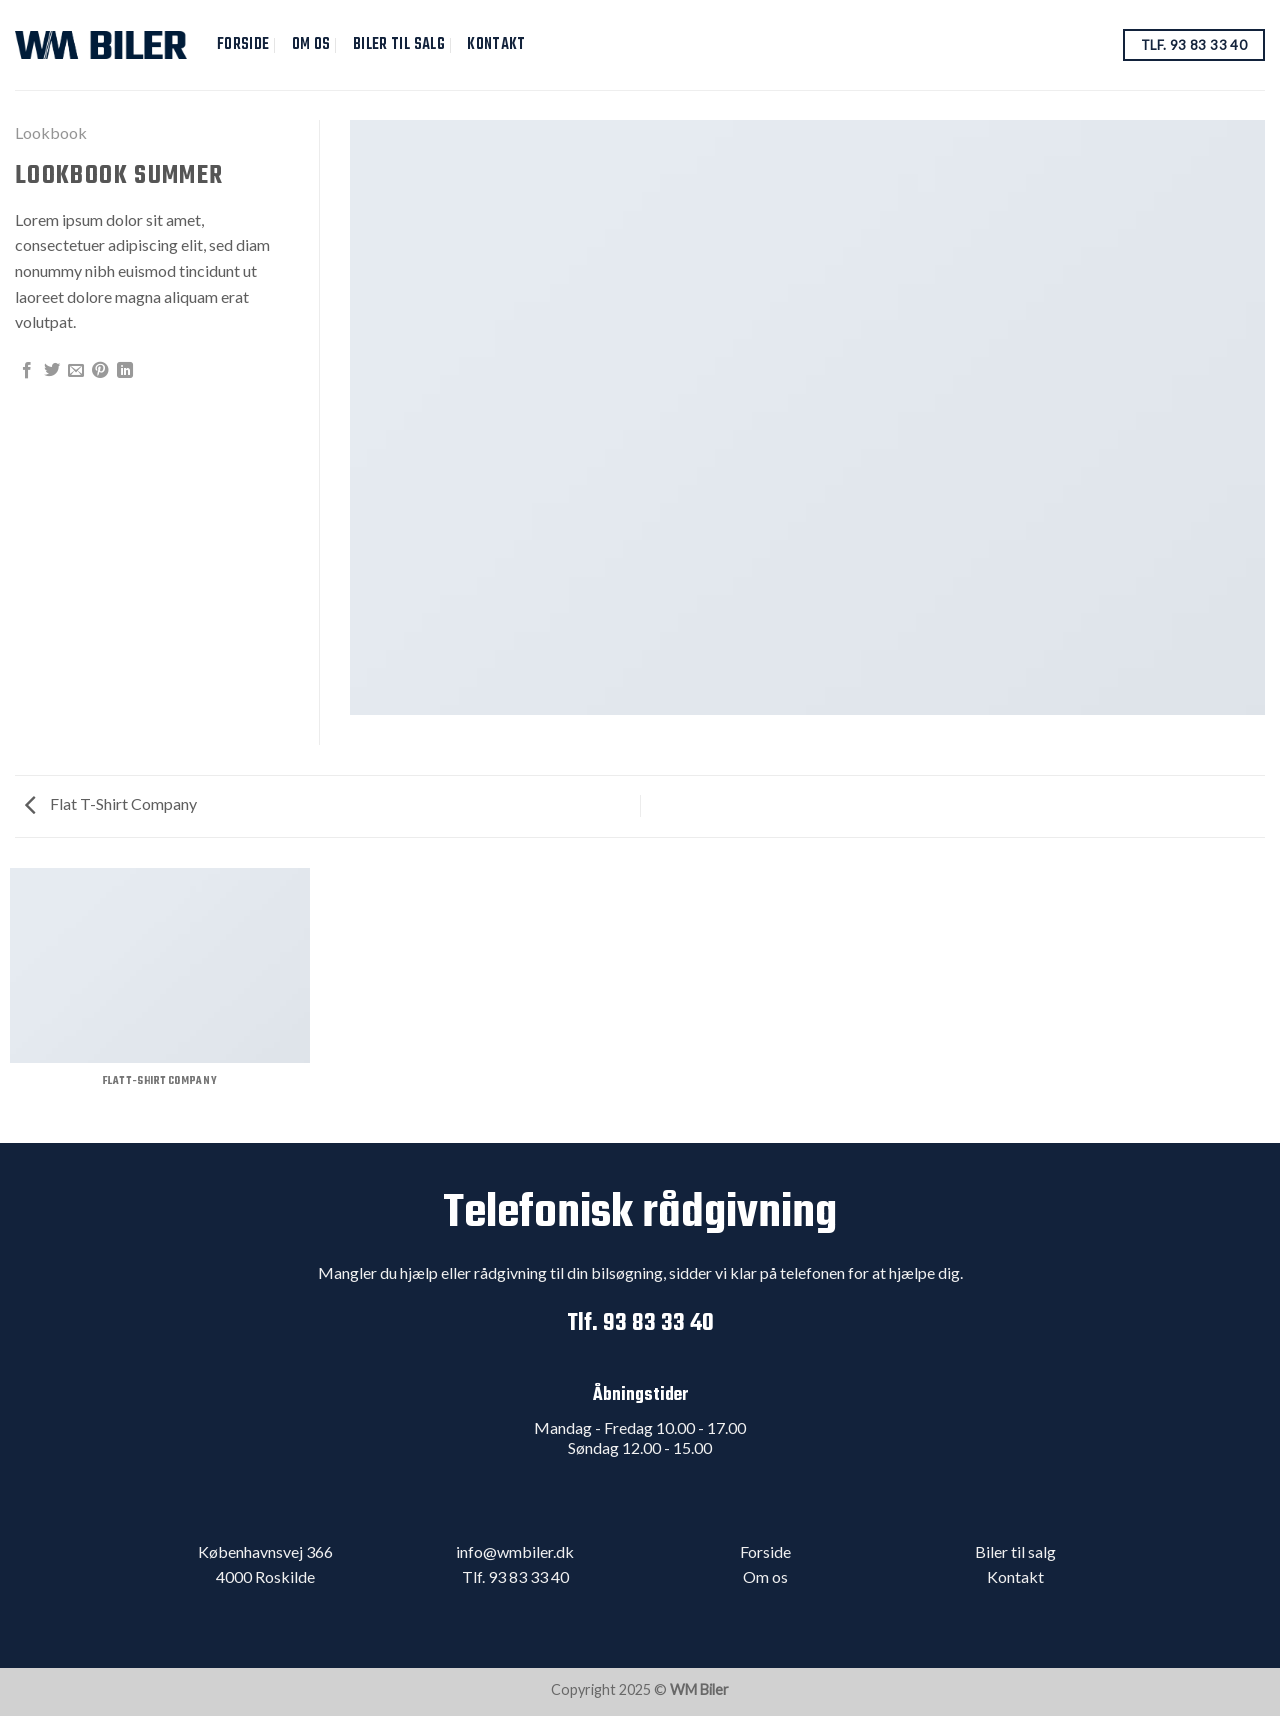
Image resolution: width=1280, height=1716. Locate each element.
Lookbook (51, 132)
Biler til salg (399, 44)
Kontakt (496, 44)
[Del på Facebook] (27, 371)
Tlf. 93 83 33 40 (640, 1323)
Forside (243, 44)
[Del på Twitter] (52, 371)
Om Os (311, 44)
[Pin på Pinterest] (100, 371)
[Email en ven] (76, 371)
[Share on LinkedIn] (125, 371)
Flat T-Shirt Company (111, 803)
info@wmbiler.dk (515, 1551)
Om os (765, 1576)
